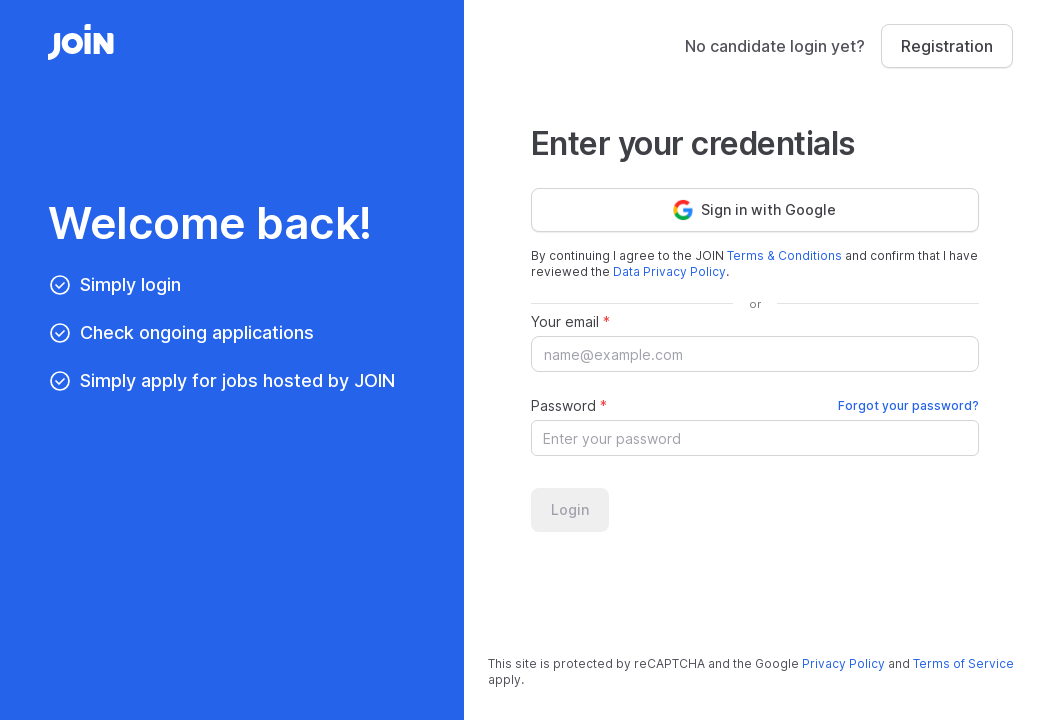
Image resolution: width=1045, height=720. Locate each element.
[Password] (743, 438)
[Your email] (755, 354)
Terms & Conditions (784, 255)
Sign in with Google (754, 209)
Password (755, 405)
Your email (570, 321)
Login (570, 509)
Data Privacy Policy (669, 271)
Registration (947, 46)
